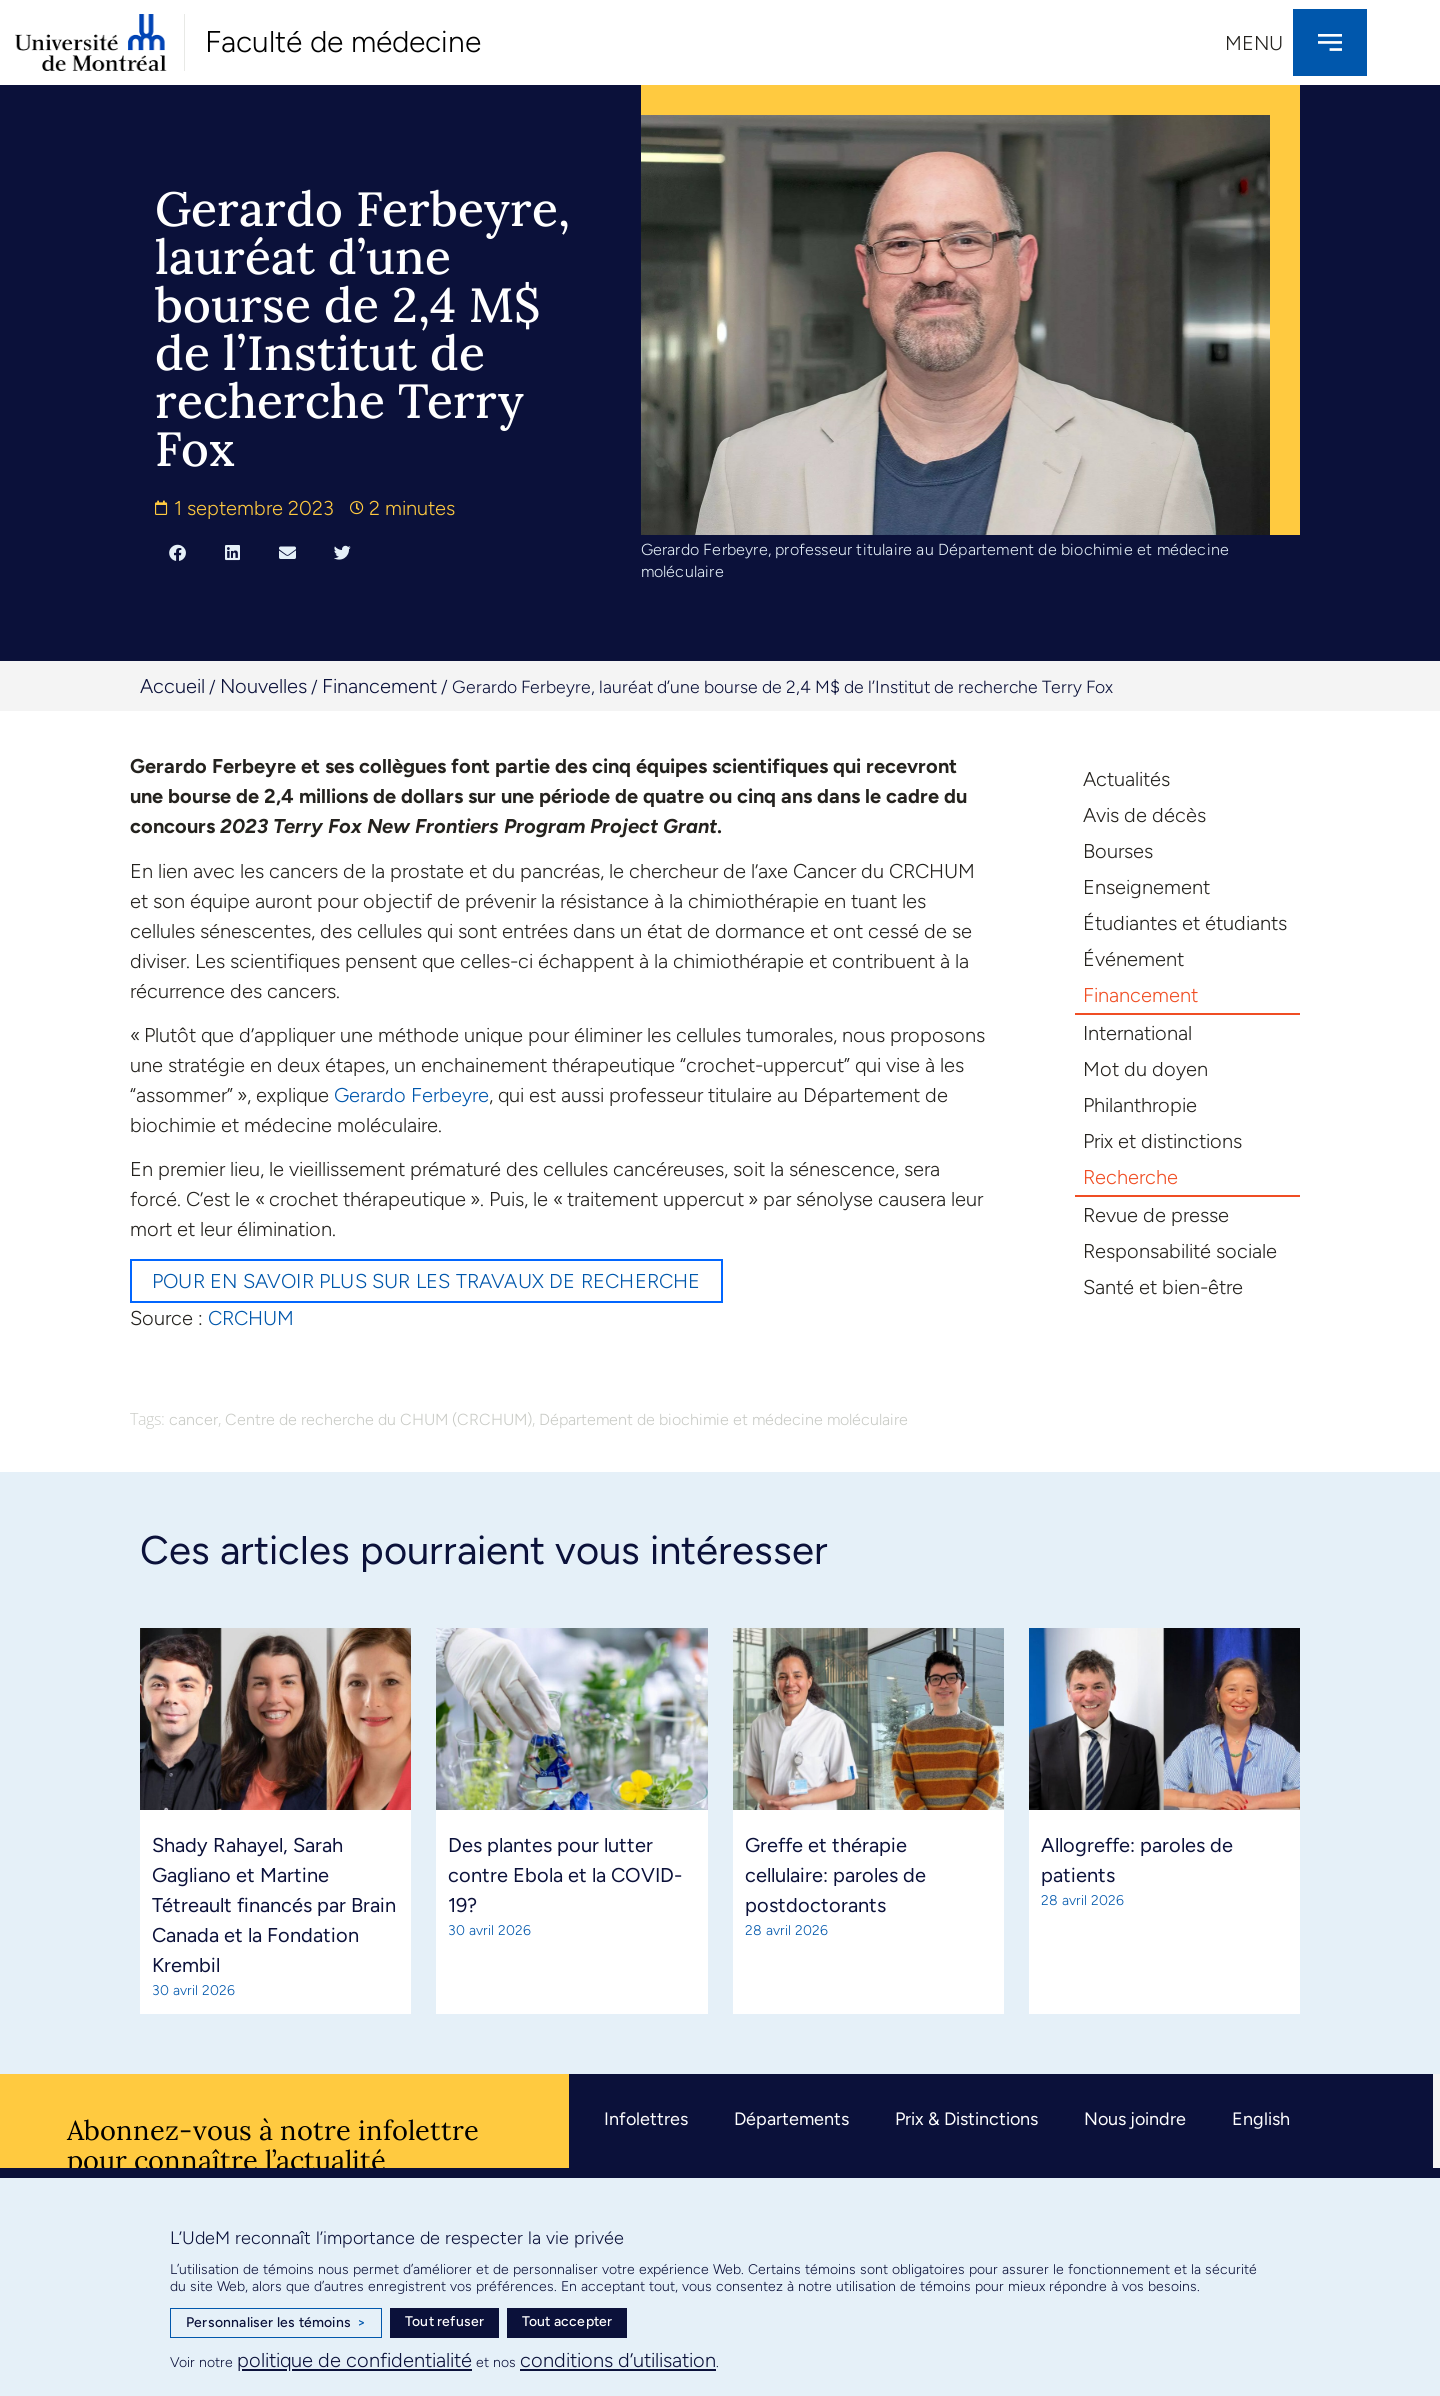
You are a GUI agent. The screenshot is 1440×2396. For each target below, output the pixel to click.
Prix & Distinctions (966, 2119)
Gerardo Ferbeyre (411, 1095)
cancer (193, 1419)
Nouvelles (263, 686)
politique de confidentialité (354, 2360)
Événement (1133, 959)
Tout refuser (444, 2321)
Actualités (1126, 779)
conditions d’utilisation (618, 2360)
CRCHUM (251, 1318)
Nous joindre (1135, 2119)
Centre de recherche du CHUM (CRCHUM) (378, 1419)
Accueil (172, 686)
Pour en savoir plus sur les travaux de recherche (426, 1281)
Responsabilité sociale (1180, 1251)
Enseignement (1146, 887)
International (1137, 1033)
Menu (1254, 43)
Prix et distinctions (1162, 1141)
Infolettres (646, 2119)
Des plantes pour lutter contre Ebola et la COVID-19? (565, 1875)
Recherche (1130, 1177)
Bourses (1118, 851)
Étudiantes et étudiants (1185, 923)
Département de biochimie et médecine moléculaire (723, 1419)
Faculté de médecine (343, 41)
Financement (379, 686)
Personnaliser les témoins (276, 2323)
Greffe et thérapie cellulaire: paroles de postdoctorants (835, 1875)
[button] (177, 552)
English (1261, 2119)
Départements (791, 2119)
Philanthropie (1140, 1105)
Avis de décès (1144, 815)
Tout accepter (567, 2321)
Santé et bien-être (1163, 1287)
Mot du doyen (1145, 1069)
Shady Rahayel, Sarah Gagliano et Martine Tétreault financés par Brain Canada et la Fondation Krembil (274, 1905)
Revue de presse (1156, 1215)
